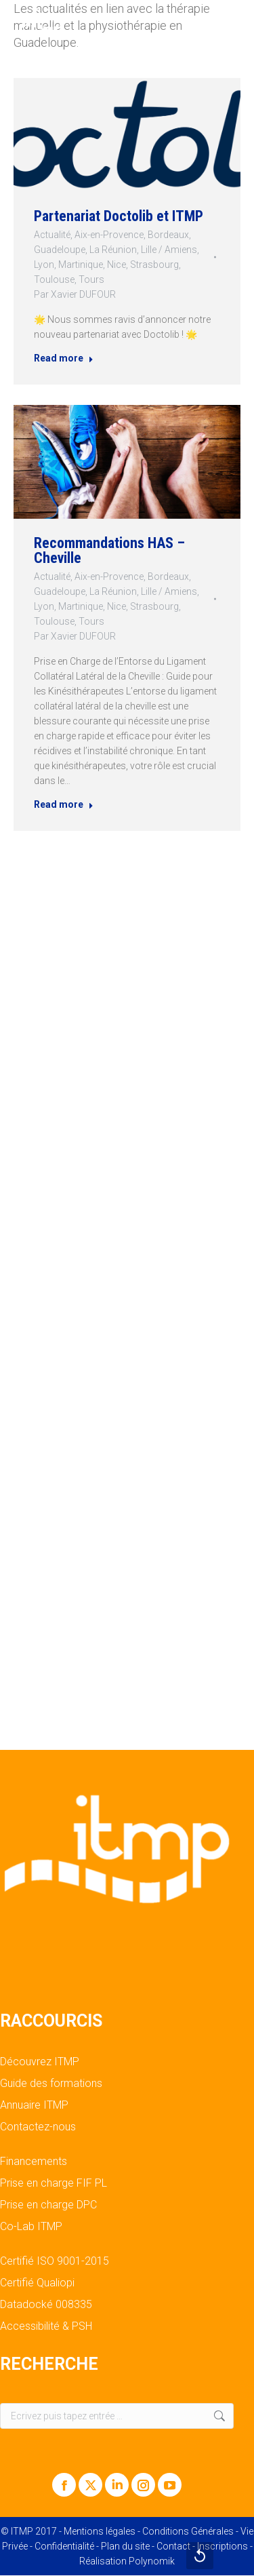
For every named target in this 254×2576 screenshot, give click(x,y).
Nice (116, 265)
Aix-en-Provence (108, 234)
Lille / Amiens (171, 250)
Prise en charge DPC (48, 2205)
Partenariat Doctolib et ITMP (118, 215)
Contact (173, 2546)
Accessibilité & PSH (46, 2326)
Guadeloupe (56, 250)
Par (72, 297)
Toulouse (51, 281)
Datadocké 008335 (46, 2304)
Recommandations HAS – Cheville (109, 550)
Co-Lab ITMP (31, 2226)
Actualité (49, 234)
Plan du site (125, 2546)
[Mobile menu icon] (232, 20)
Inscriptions (222, 2546)
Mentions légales (99, 2531)
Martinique (79, 265)
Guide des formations (51, 2083)
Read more (61, 363)
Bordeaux (170, 234)
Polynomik (152, 2561)
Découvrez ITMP (39, 2061)
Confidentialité (64, 2546)
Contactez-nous (38, 2127)
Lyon (40, 265)
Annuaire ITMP (34, 2105)
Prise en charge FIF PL (53, 2183)
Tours (90, 281)
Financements (33, 2161)
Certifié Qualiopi (37, 2283)
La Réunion (112, 250)
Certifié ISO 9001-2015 (54, 2261)
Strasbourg (155, 265)
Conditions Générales (188, 2531)
